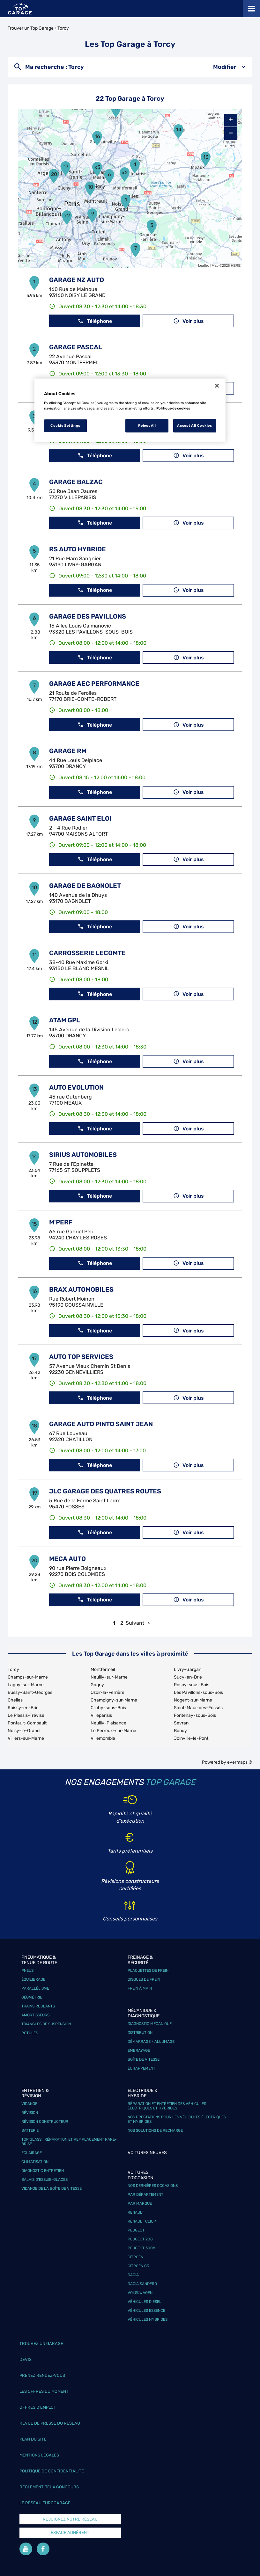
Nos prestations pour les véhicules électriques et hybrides (177, 2119)
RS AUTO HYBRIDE (77, 549)
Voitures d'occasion (140, 2175)
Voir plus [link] (188, 321)
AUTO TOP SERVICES (81, 1357)
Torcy (63, 28)
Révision (29, 2112)
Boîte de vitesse (144, 2059)
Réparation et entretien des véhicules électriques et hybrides (167, 2105)
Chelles (15, 1700)
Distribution (140, 2032)
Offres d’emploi (37, 2407)
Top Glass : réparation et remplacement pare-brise (69, 2141)
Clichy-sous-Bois (108, 1707)
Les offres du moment (44, 2391)
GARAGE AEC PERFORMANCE (94, 683)
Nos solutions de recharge (155, 2130)
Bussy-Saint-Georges (30, 1692)
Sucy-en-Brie (188, 1677)
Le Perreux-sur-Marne (113, 1730)
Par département (145, 2194)
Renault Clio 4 (142, 2221)
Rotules (29, 2033)
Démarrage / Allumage (151, 2041)
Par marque (140, 2203)
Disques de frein (144, 1979)
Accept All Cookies (194, 425)
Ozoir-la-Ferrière (107, 1692)
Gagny (97, 1684)
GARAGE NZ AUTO (76, 280)
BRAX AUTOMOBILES (81, 1289)
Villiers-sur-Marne (26, 1738)
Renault (136, 2212)
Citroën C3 (138, 2266)
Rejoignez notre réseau (70, 2519)
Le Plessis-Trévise (26, 1715)
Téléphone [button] (95, 321)
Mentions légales (39, 2455)
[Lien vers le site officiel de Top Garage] (20, 9)
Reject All (147, 425)
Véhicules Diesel (144, 2301)
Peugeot (136, 2230)
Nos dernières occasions (153, 2185)
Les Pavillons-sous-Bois (198, 1692)
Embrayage (139, 2050)
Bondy (180, 1730)
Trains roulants (38, 2006)
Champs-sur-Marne (28, 1677)
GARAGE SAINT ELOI (80, 818)
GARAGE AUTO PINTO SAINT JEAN (101, 1424)
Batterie (30, 2130)
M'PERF (60, 1222)
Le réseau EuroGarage (45, 2502)
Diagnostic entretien (42, 2170)
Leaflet (203, 265)
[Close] (217, 386)
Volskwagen (140, 2292)
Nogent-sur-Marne (193, 1700)
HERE (236, 265)
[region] (130, 410)
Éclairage (31, 2153)
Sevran (181, 1723)
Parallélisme (35, 1988)
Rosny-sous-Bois (191, 1684)
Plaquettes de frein (148, 1970)
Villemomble (103, 1738)
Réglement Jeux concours (49, 2487)
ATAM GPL (64, 1020)
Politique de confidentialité (51, 2471)
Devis (25, 2359)
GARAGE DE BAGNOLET (85, 885)
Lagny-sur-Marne (26, 1684)
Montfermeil (103, 1669)
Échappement (141, 2068)
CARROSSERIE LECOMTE (87, 953)
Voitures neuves (147, 2152)
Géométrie (31, 1997)
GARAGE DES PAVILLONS (87, 616)
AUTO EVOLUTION (76, 1087)
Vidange (29, 2103)
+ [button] (231, 120)
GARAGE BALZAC (76, 482)
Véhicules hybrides (147, 2319)
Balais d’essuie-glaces (44, 2179)
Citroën (135, 2257)
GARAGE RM (67, 751)
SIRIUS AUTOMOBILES (83, 1154)
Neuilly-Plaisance (108, 1723)
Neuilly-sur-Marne (109, 1677)
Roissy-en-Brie (23, 1707)
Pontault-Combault (27, 1723)
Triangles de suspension (46, 2024)
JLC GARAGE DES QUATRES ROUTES (105, 1491)
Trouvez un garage (41, 2343)
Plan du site (33, 2439)
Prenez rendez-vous (42, 2375)
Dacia (133, 2275)
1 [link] (114, 1623)
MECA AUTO (67, 1559)
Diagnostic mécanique (150, 2023)
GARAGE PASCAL (75, 347)
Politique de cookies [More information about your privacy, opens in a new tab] (173, 408)
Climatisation (34, 2161)
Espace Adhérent (70, 2532)
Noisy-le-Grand (24, 1730)
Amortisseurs (35, 2015)
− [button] (230, 133)
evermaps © (239, 1762)
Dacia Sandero (142, 2284)
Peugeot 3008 (141, 2248)
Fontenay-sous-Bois (195, 1715)
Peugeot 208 (140, 2239)
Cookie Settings (65, 425)
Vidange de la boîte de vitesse (51, 2188)
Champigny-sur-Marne (114, 1700)
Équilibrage (33, 1979)
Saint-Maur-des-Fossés (198, 1707)
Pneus (27, 1970)
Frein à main (140, 1988)
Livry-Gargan (187, 1669)
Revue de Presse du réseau (49, 2423)
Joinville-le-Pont (191, 1738)
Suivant (135, 1623)
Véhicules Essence (146, 2310)
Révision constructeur (44, 2121)
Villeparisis (101, 1715)
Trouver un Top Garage (31, 28)
